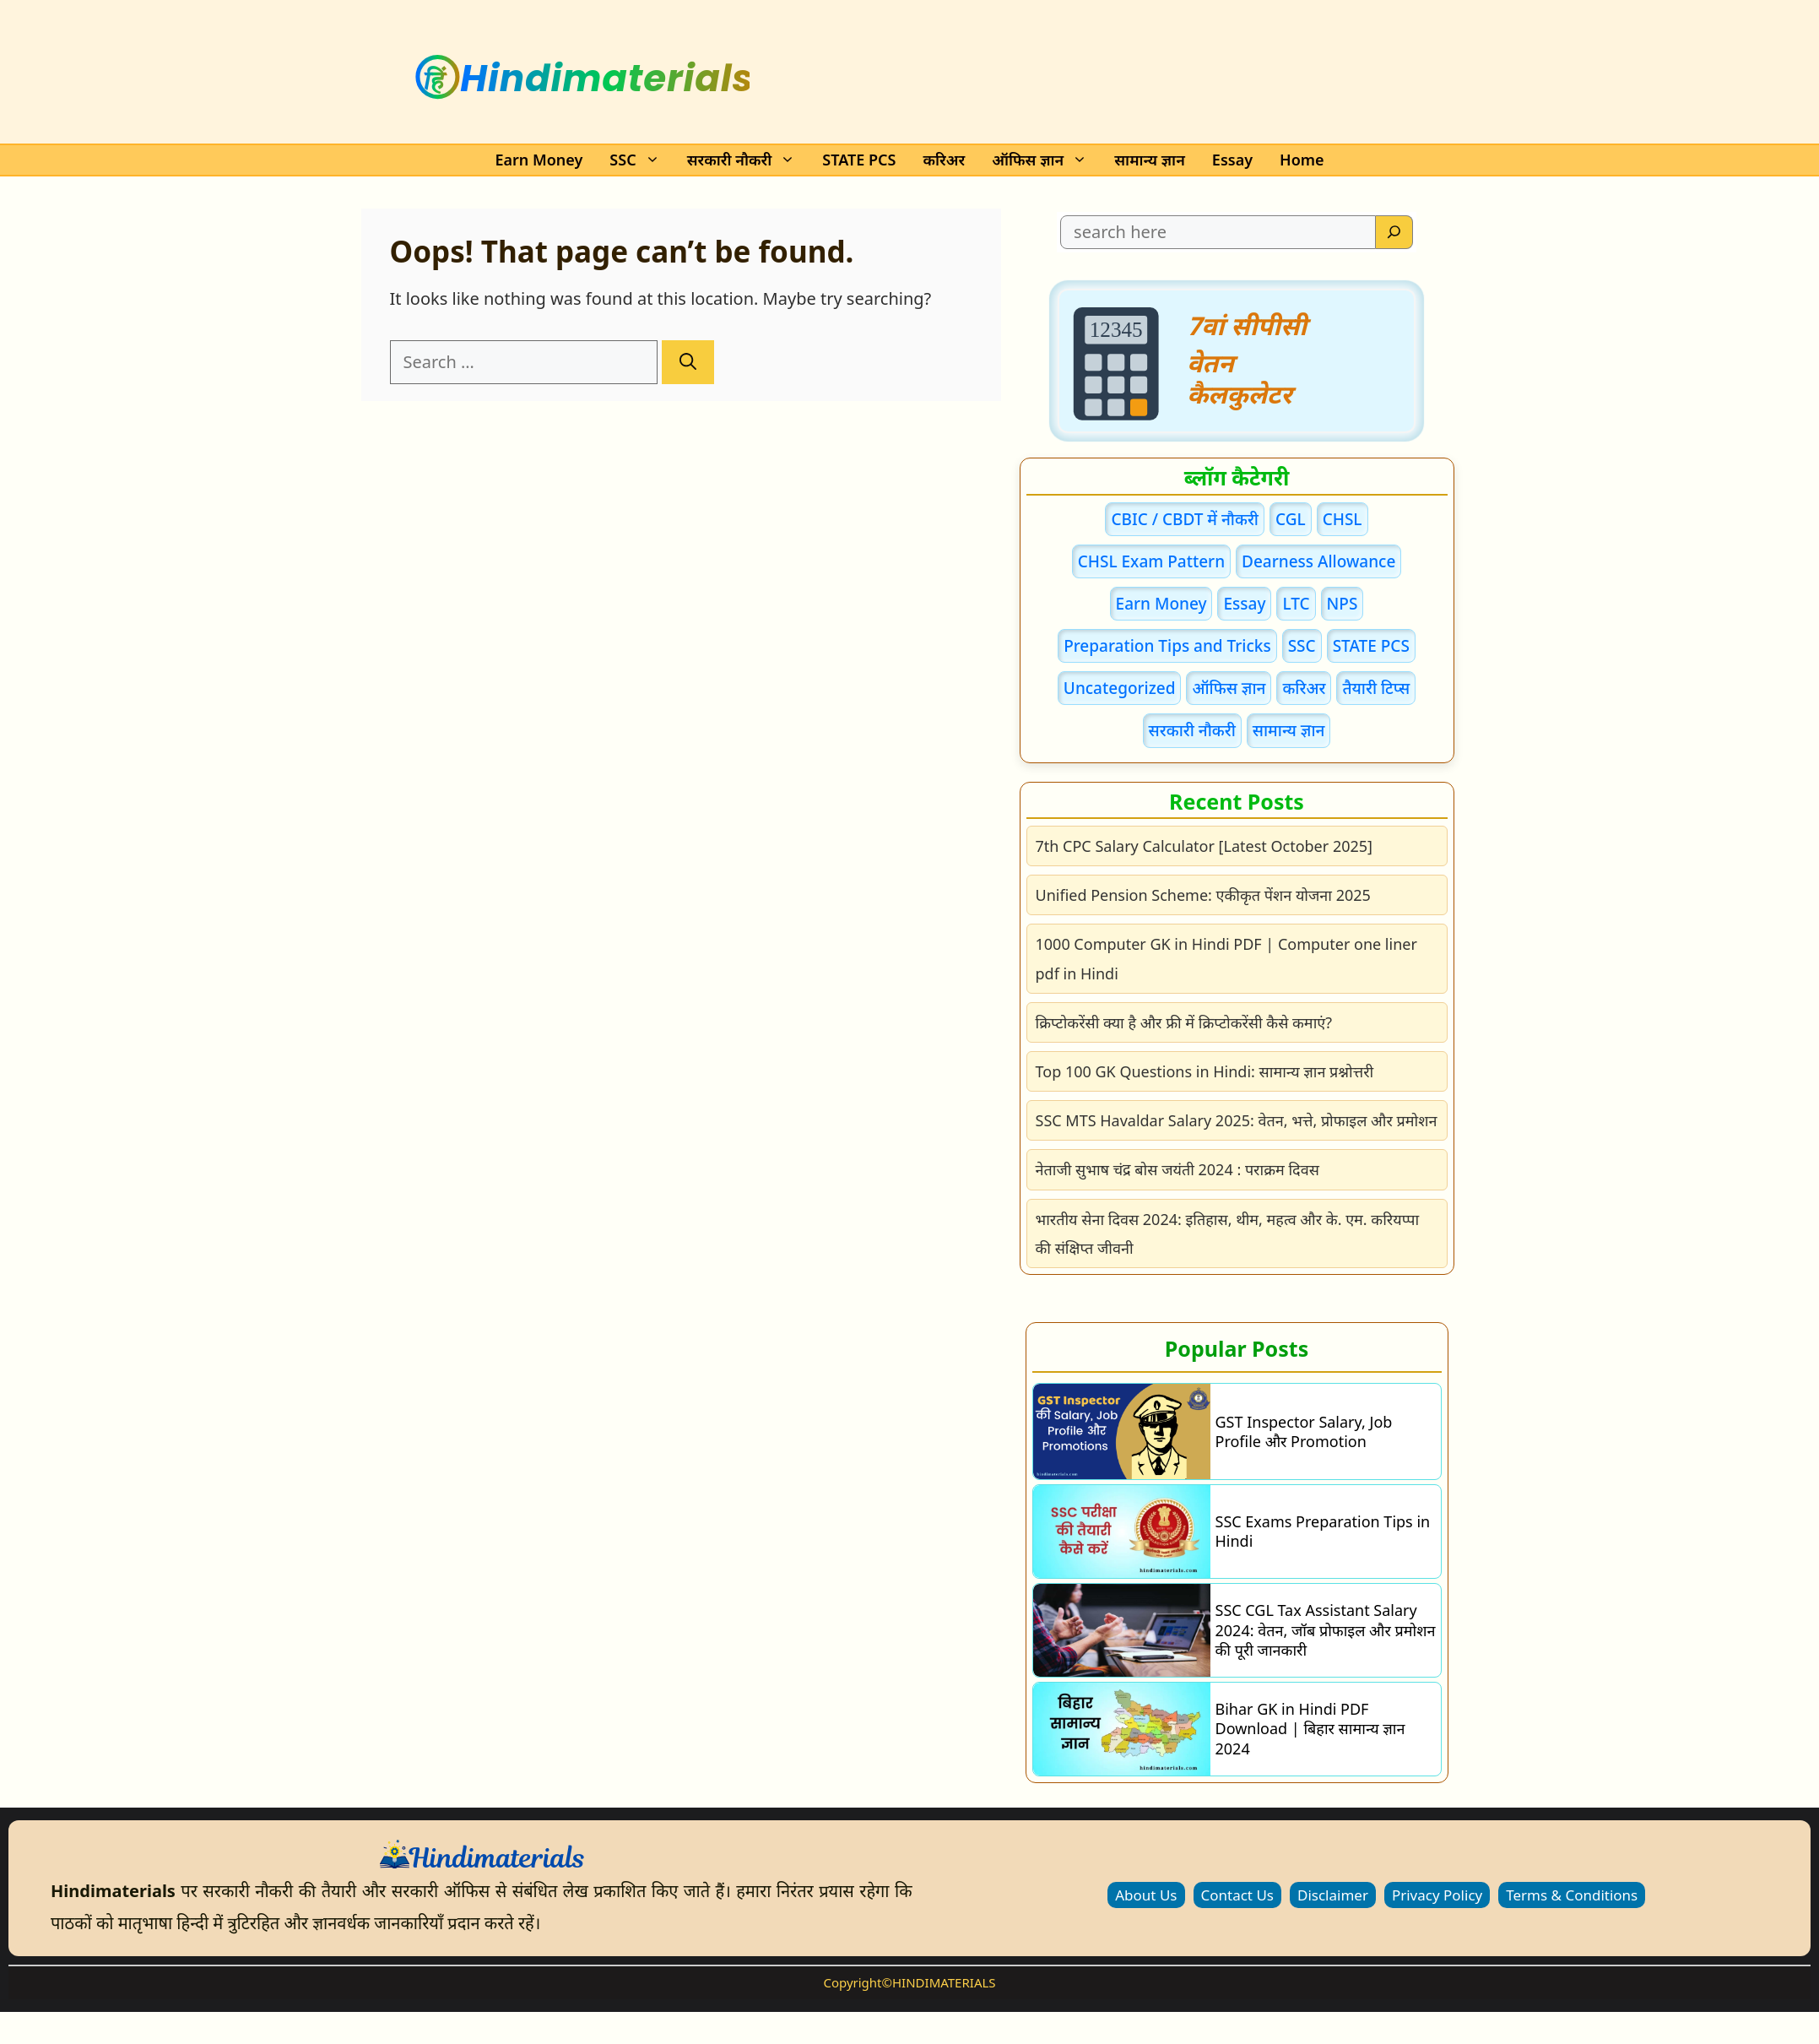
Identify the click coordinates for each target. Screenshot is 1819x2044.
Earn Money (538, 159)
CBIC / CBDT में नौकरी (1185, 519)
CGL (1290, 519)
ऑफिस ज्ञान (1044, 160)
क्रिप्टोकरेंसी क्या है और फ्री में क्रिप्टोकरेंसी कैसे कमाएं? (1184, 1022)
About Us (1146, 1895)
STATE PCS (859, 159)
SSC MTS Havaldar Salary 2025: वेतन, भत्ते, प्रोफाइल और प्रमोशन (1236, 1120)
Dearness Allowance (1318, 561)
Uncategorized (1120, 688)
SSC (639, 160)
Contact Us (1238, 1895)
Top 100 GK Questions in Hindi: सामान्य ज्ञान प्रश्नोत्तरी (1205, 1071)
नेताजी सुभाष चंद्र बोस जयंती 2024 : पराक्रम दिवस (1177, 1169)
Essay (1232, 159)
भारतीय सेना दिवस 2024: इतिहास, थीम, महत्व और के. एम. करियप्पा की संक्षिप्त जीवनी (1228, 1233)
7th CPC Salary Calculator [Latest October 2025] (1204, 846)
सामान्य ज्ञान (1149, 159)
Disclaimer (1332, 1895)
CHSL (1342, 519)
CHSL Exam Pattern (1151, 561)
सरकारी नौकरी (746, 160)
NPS (1342, 604)
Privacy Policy (1437, 1895)
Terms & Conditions (1572, 1895)
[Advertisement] (1057, 73)
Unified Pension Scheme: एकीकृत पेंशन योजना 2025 (1203, 895)
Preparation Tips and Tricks (1167, 646)
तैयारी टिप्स (1376, 688)
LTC (1295, 604)
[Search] (688, 362)
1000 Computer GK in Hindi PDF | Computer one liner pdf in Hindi (1226, 958)
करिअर (944, 159)
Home (1302, 159)
